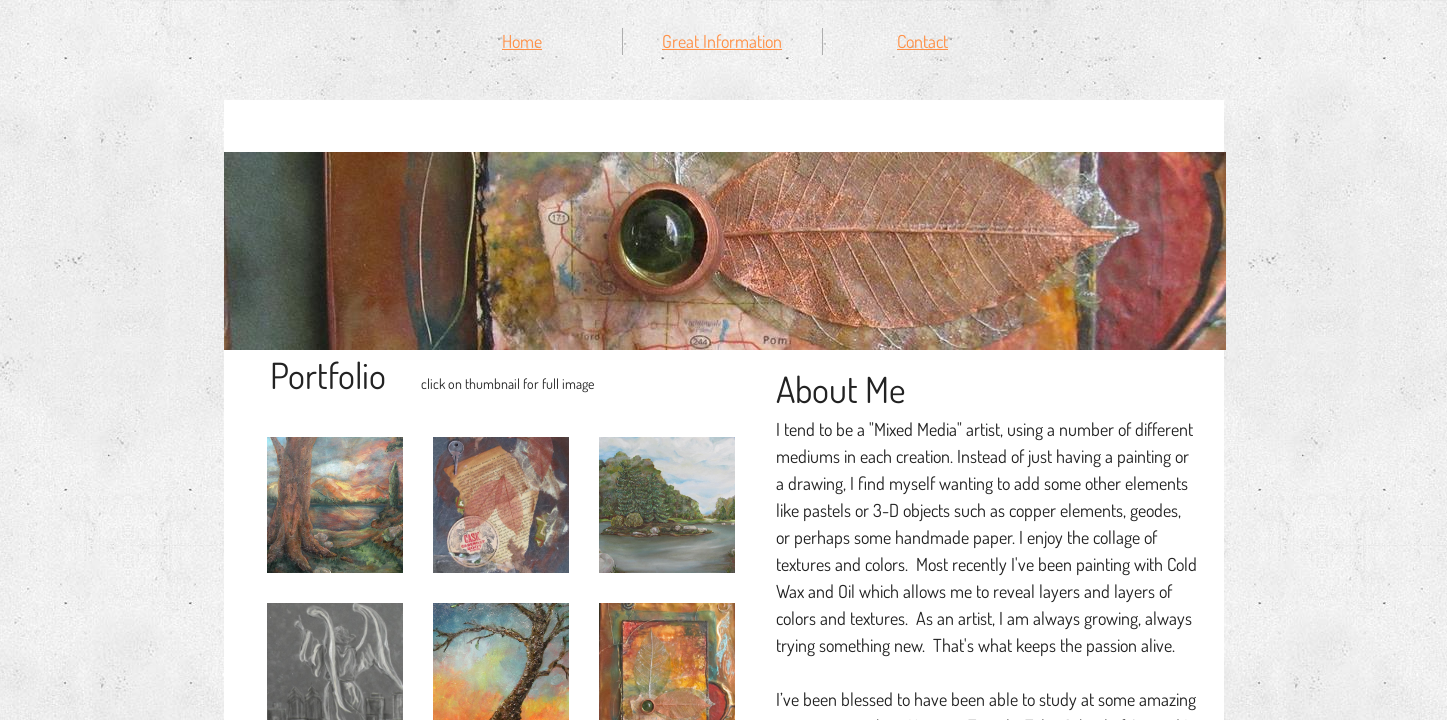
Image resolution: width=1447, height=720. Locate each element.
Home (522, 41)
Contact (922, 41)
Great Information (722, 41)
